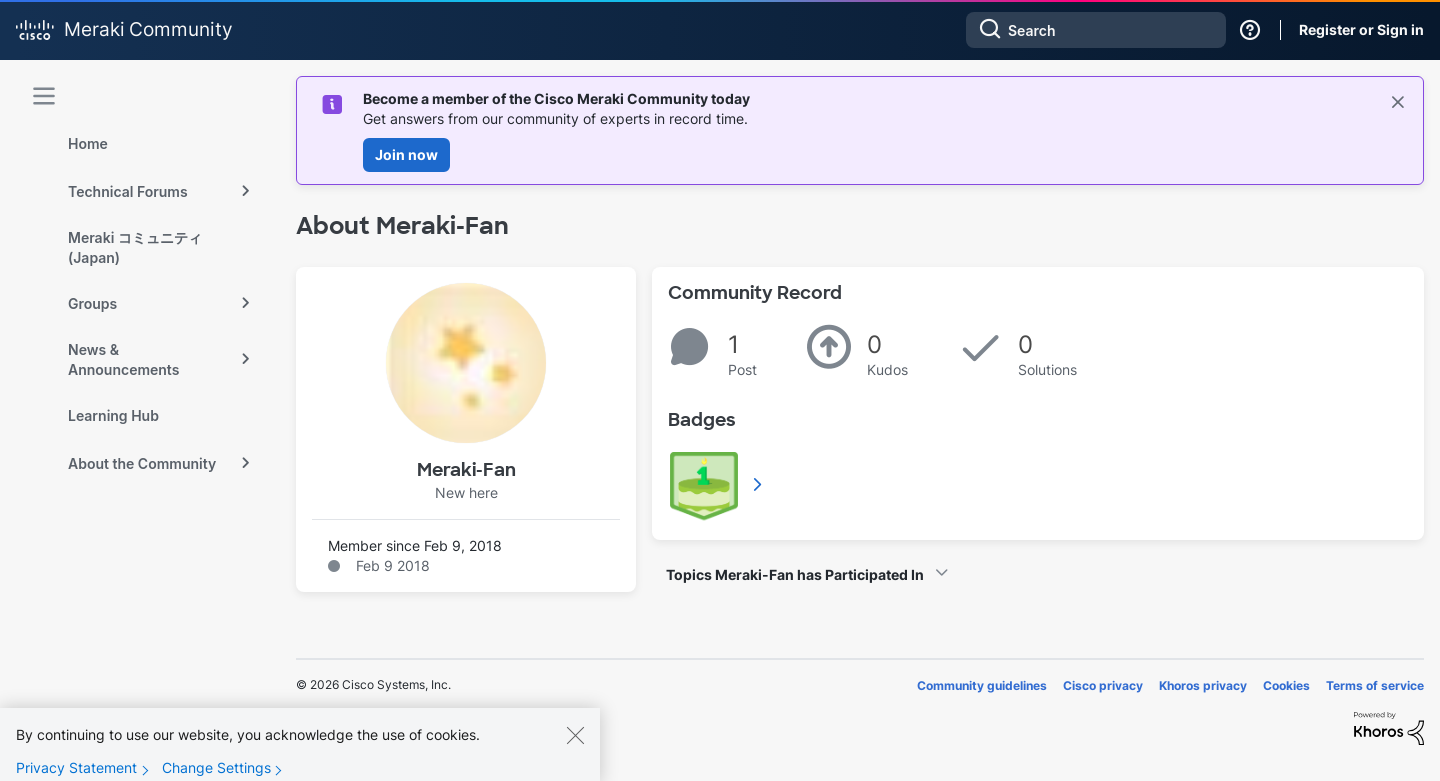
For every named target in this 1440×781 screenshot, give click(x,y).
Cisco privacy (1103, 685)
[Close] (575, 752)
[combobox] (1096, 30)
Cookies (1286, 685)
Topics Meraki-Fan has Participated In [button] (795, 574)
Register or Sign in (1361, 29)
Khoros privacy (1203, 685)
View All (759, 484)
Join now (406, 154)
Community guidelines (982, 685)
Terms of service (1375, 685)
